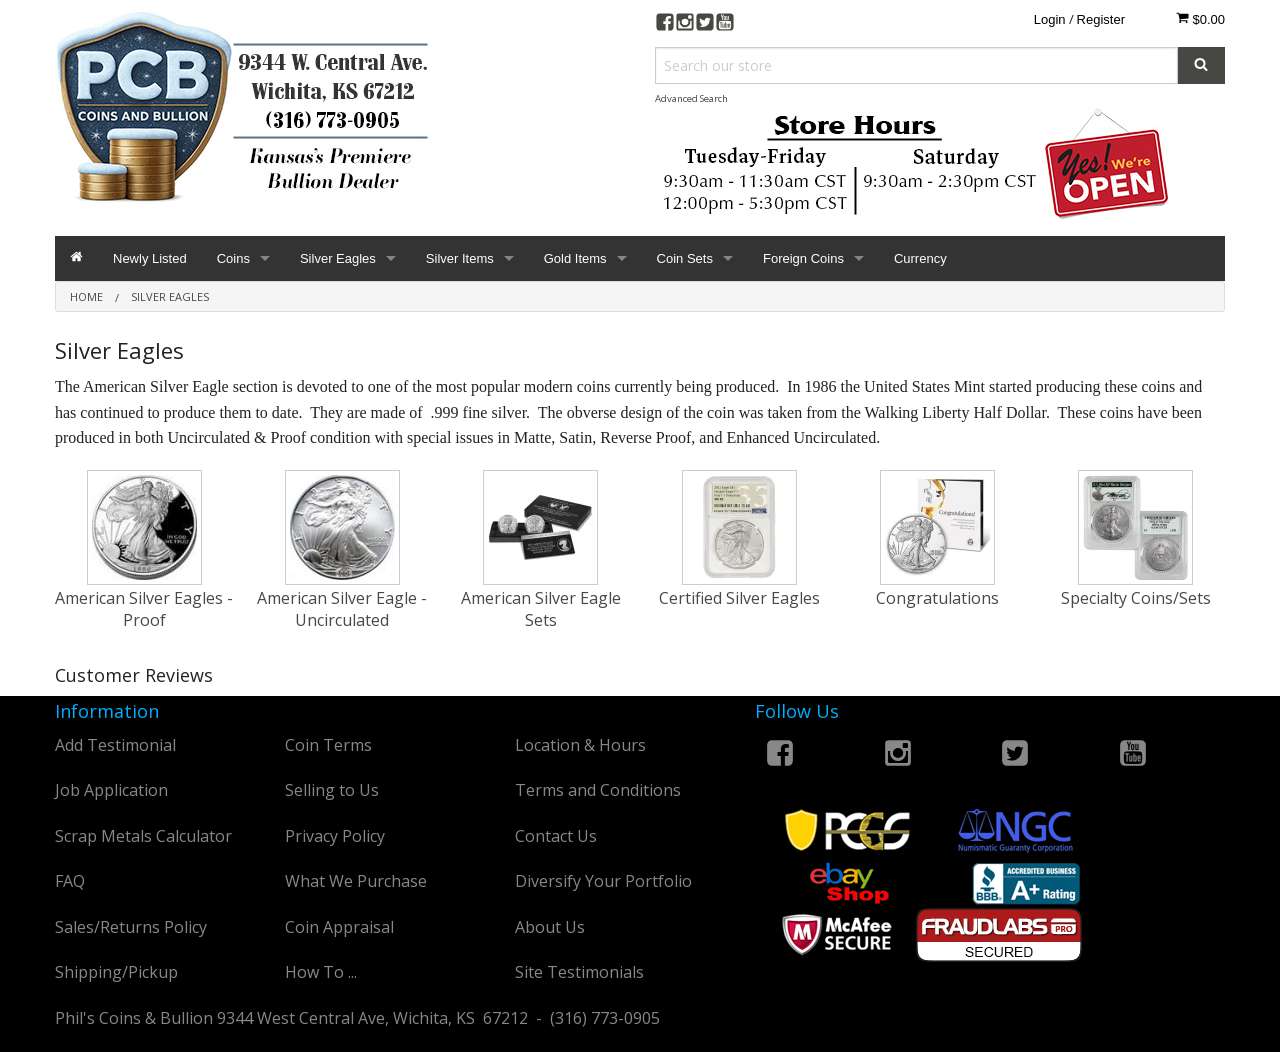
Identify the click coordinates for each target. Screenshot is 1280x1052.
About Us (550, 927)
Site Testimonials (579, 972)
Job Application (111, 790)
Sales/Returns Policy (131, 927)
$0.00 (1200, 19)
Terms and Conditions (598, 790)
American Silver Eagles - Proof (144, 609)
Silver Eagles (338, 258)
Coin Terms (328, 745)
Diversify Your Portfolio (603, 881)
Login (1050, 19)
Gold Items (575, 258)
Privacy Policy (335, 836)
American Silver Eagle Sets (541, 609)
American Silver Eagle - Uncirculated (342, 609)
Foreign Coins (803, 258)
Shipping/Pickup (116, 972)
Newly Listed (150, 258)
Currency (920, 258)
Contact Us (556, 836)
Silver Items (460, 258)
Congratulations (937, 598)
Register (1101, 19)
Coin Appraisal (339, 927)
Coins (233, 258)
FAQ (70, 881)
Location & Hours (580, 745)
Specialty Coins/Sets (1136, 598)
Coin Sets (685, 258)
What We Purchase (356, 881)
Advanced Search (691, 98)
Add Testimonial (115, 745)
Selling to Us (332, 790)
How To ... (321, 972)
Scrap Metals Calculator (143, 836)
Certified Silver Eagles (739, 598)
